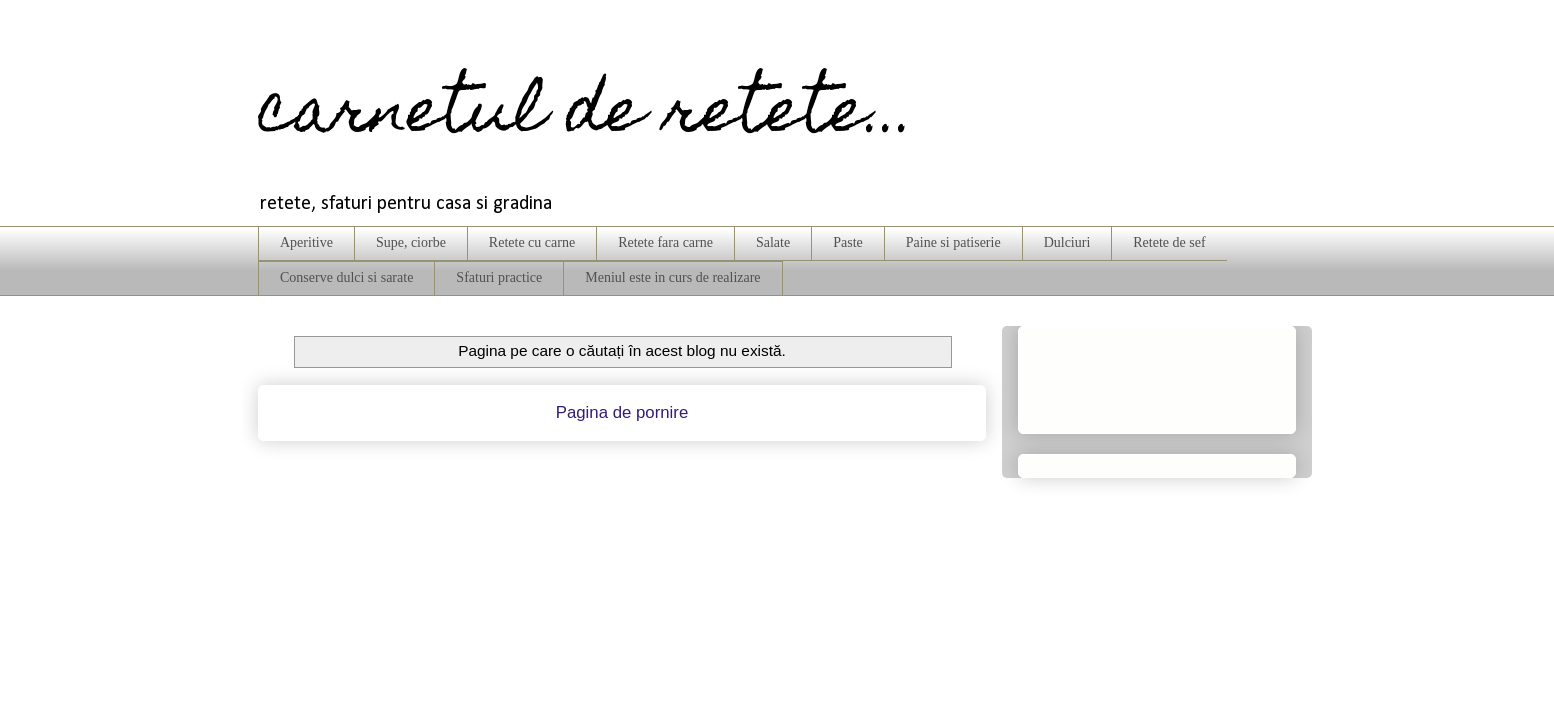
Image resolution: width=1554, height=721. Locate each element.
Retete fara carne (665, 242)
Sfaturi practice (499, 277)
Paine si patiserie (953, 242)
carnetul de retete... (587, 116)
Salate (773, 242)
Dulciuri (1067, 242)
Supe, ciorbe (411, 242)
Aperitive (306, 242)
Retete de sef (1169, 242)
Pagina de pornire (622, 412)
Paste (848, 242)
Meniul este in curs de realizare (672, 277)
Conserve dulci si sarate (346, 277)
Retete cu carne (532, 242)
